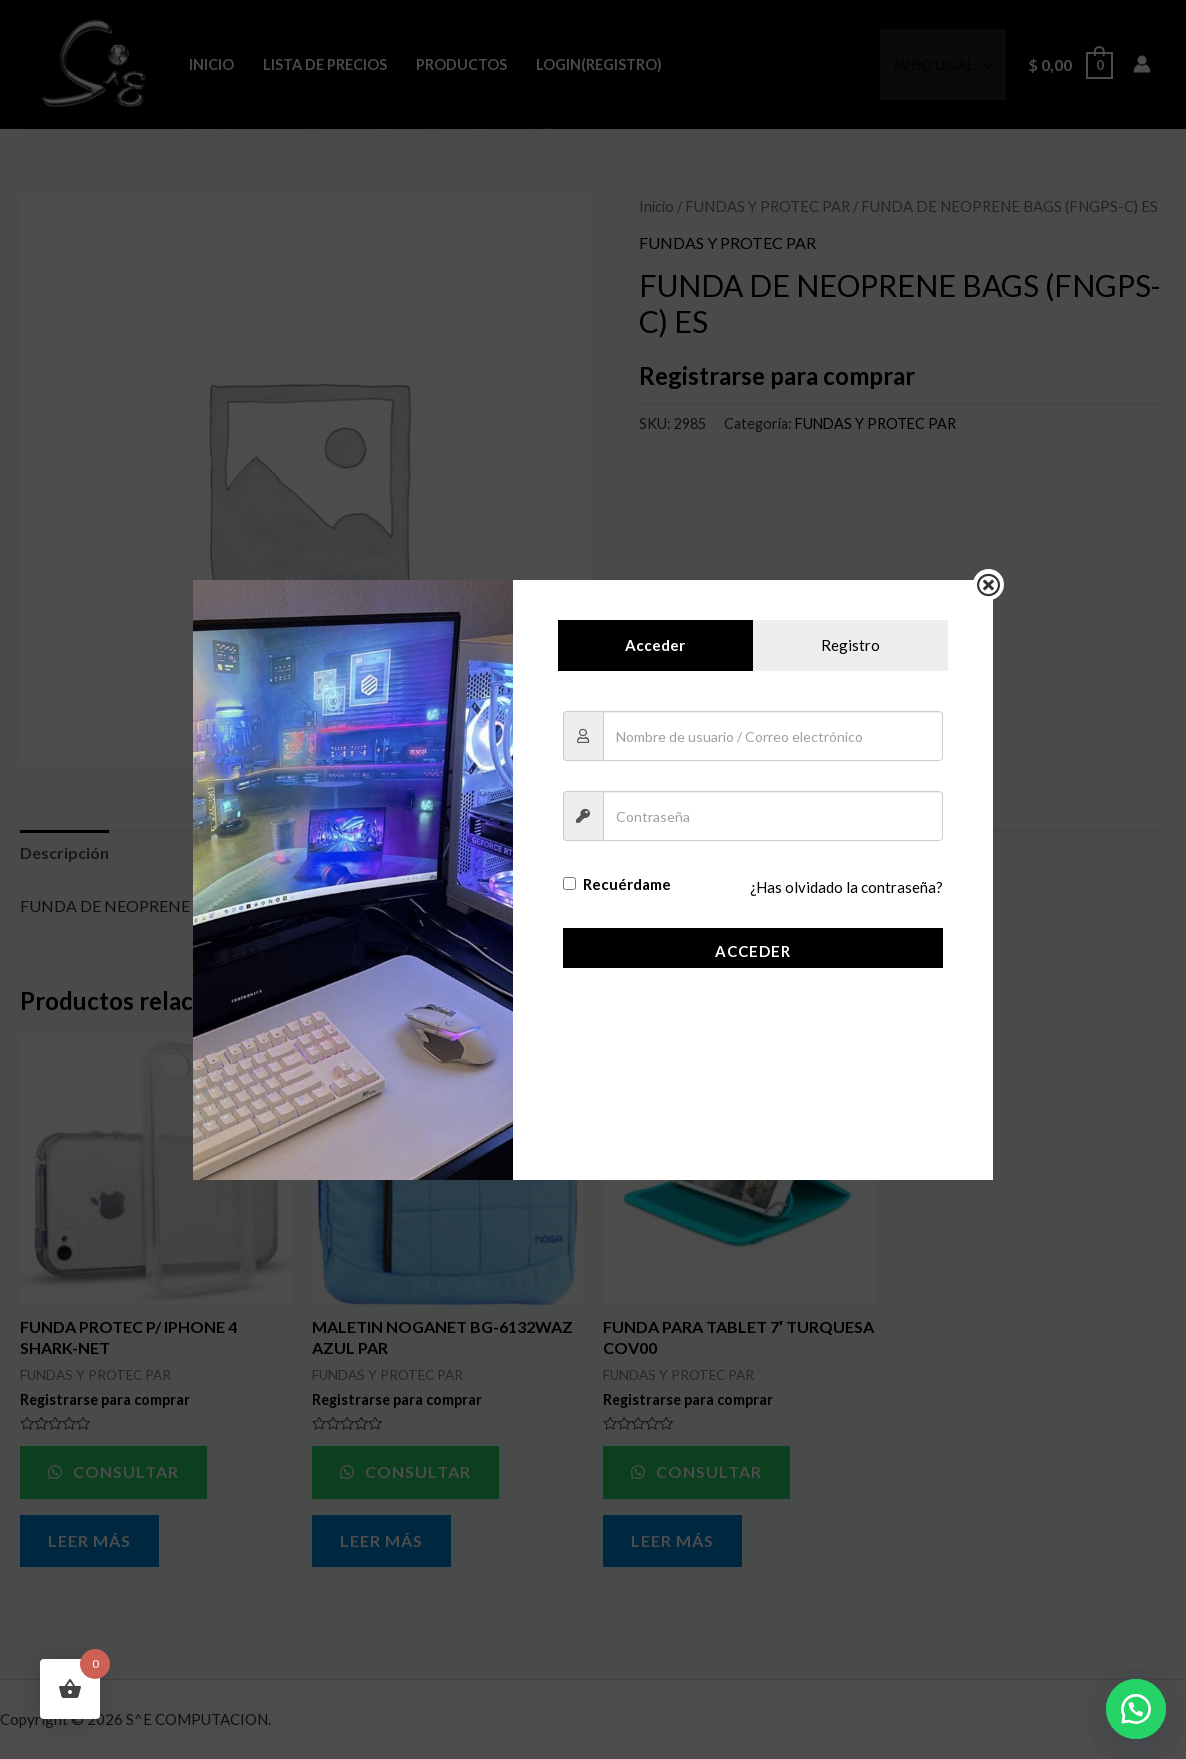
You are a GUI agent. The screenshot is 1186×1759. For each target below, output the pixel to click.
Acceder (753, 951)
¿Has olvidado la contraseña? (846, 888)
